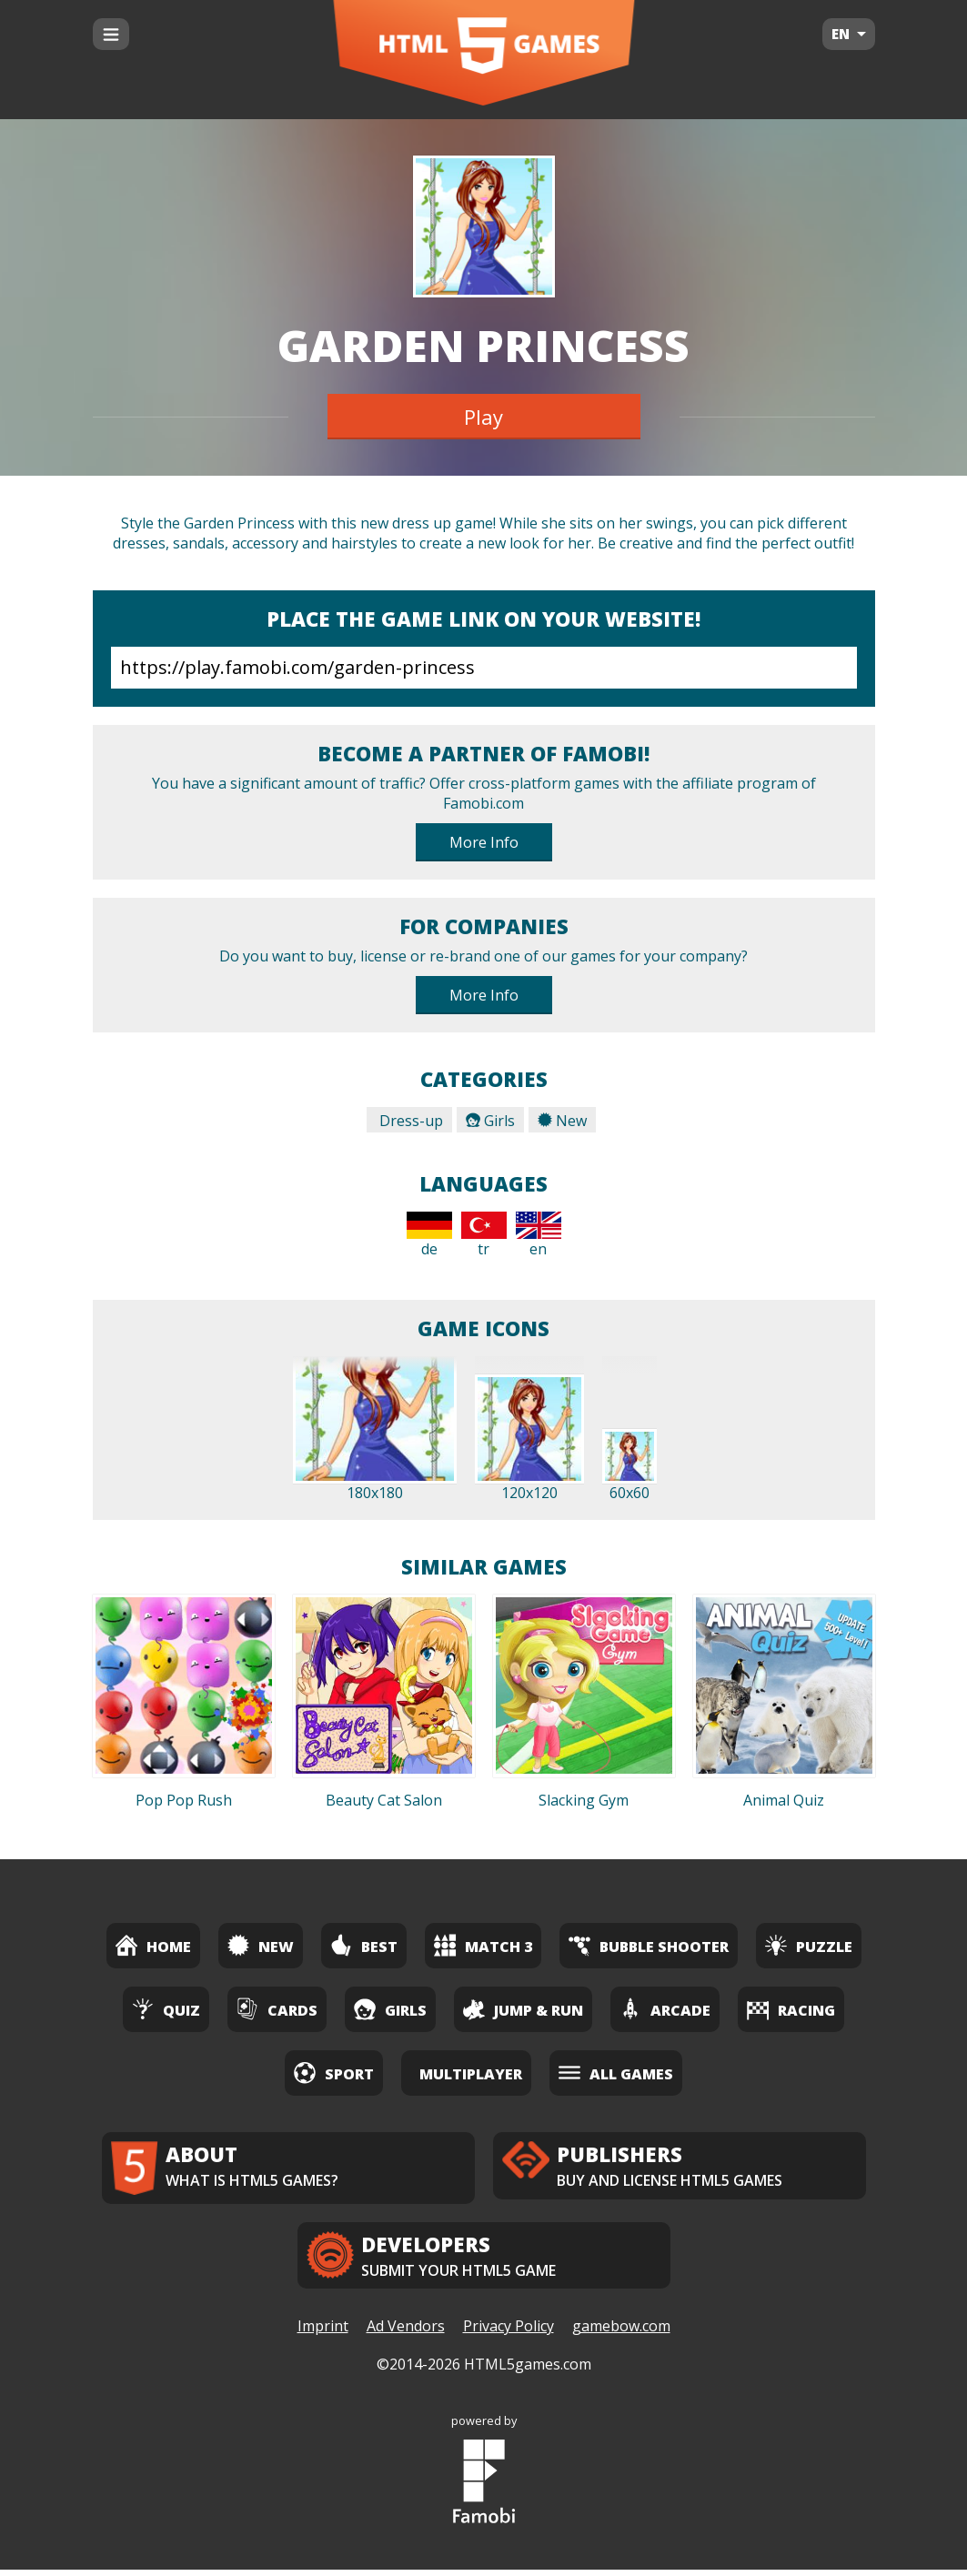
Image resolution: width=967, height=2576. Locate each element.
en (538, 1235)
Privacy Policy (508, 2333)
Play (483, 416)
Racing (791, 2008)
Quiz (166, 2008)
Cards (277, 2008)
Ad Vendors (406, 2333)
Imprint (322, 2333)
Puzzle (808, 1945)
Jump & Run (523, 2008)
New (562, 1121)
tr (484, 1235)
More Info (484, 842)
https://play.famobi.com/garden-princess (484, 668)
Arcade (664, 2008)
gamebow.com (621, 2333)
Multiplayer (470, 2074)
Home (153, 1945)
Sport (334, 2072)
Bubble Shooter (649, 1945)
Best (364, 1945)
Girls (490, 1121)
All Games (616, 2072)
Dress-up (409, 1121)
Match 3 (483, 1945)
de (429, 1235)
